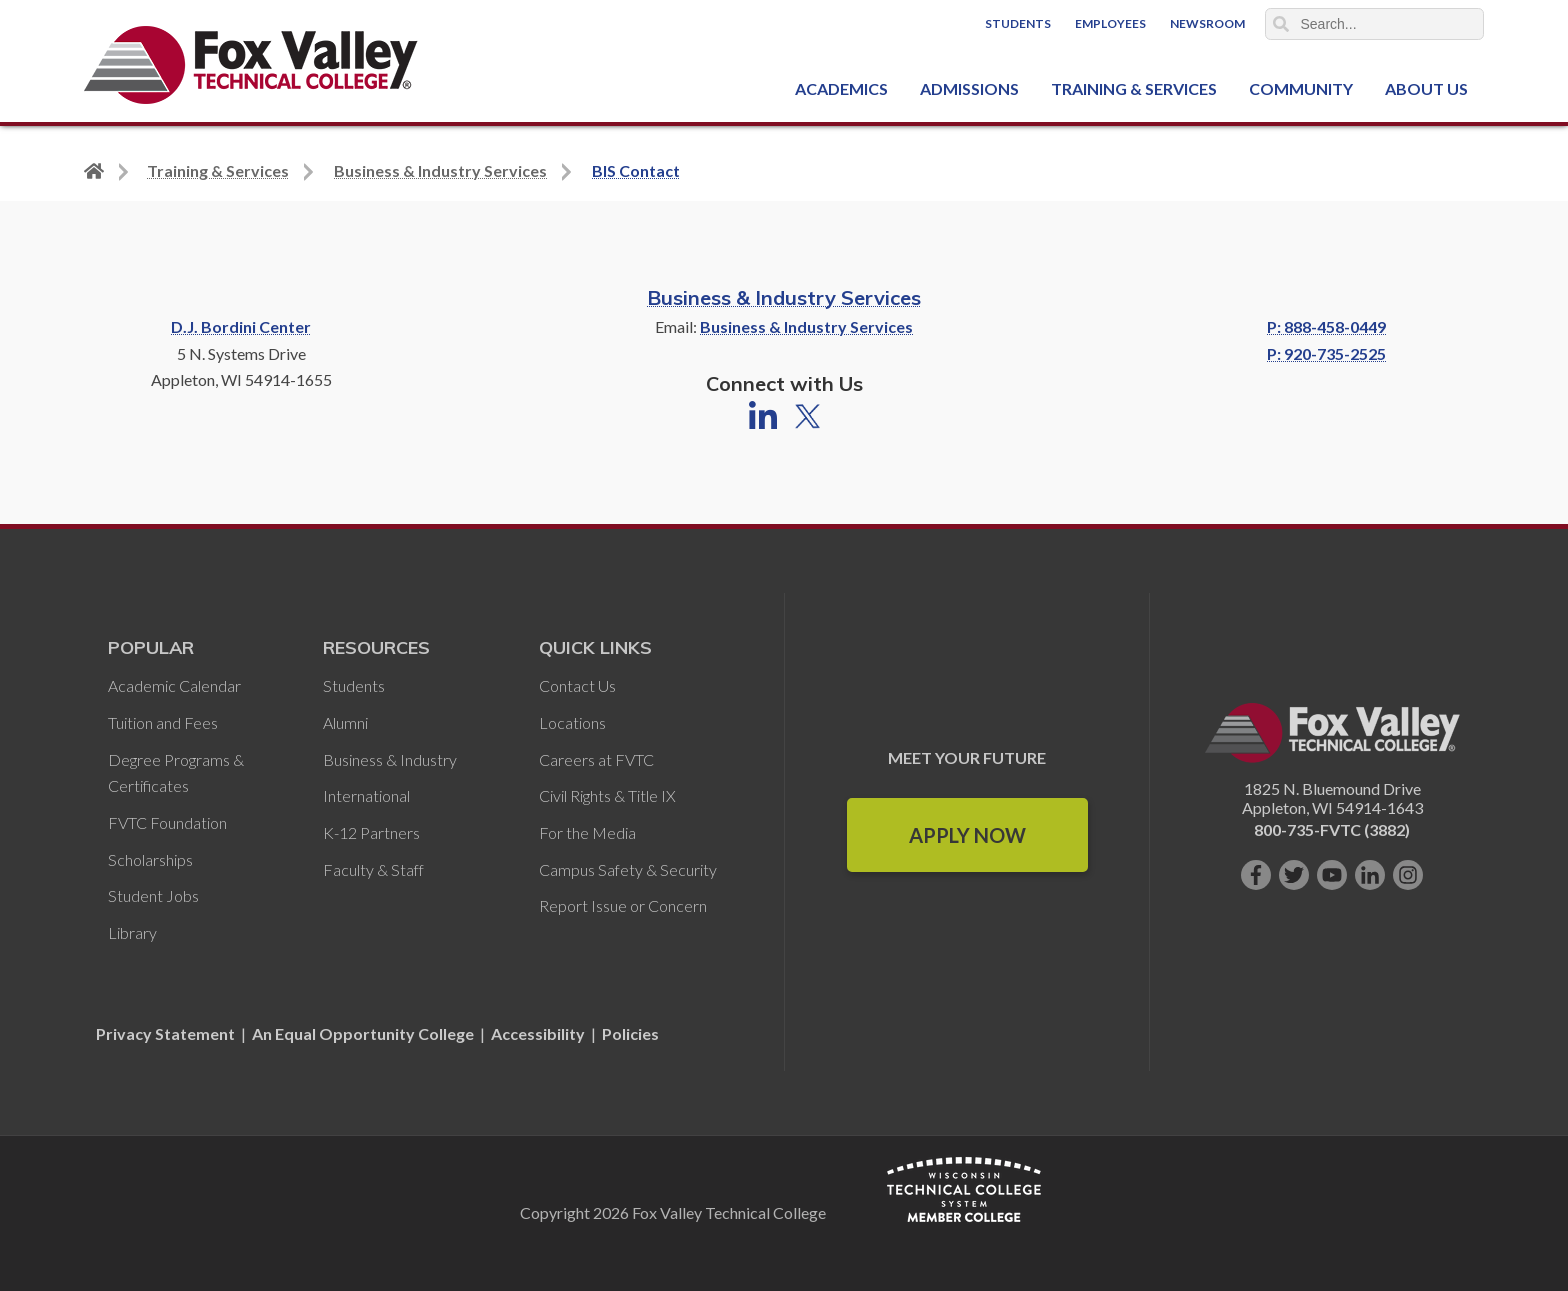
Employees (1110, 23)
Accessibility (538, 1033)
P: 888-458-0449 (1326, 326)
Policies (630, 1033)
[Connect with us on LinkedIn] (1370, 875)
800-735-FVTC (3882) (1332, 829)
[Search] (1375, 24)
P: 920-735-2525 (1326, 353)
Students (1018, 23)
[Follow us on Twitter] (1294, 875)
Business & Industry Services (784, 297)
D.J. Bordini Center (241, 326)
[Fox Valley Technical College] (251, 65)
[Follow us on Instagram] (1408, 875)
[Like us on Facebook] (1256, 875)
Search (1281, 24)
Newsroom (1207, 23)
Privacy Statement (167, 1033)
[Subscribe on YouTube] (1332, 875)
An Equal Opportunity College (363, 1033)
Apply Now (967, 835)
